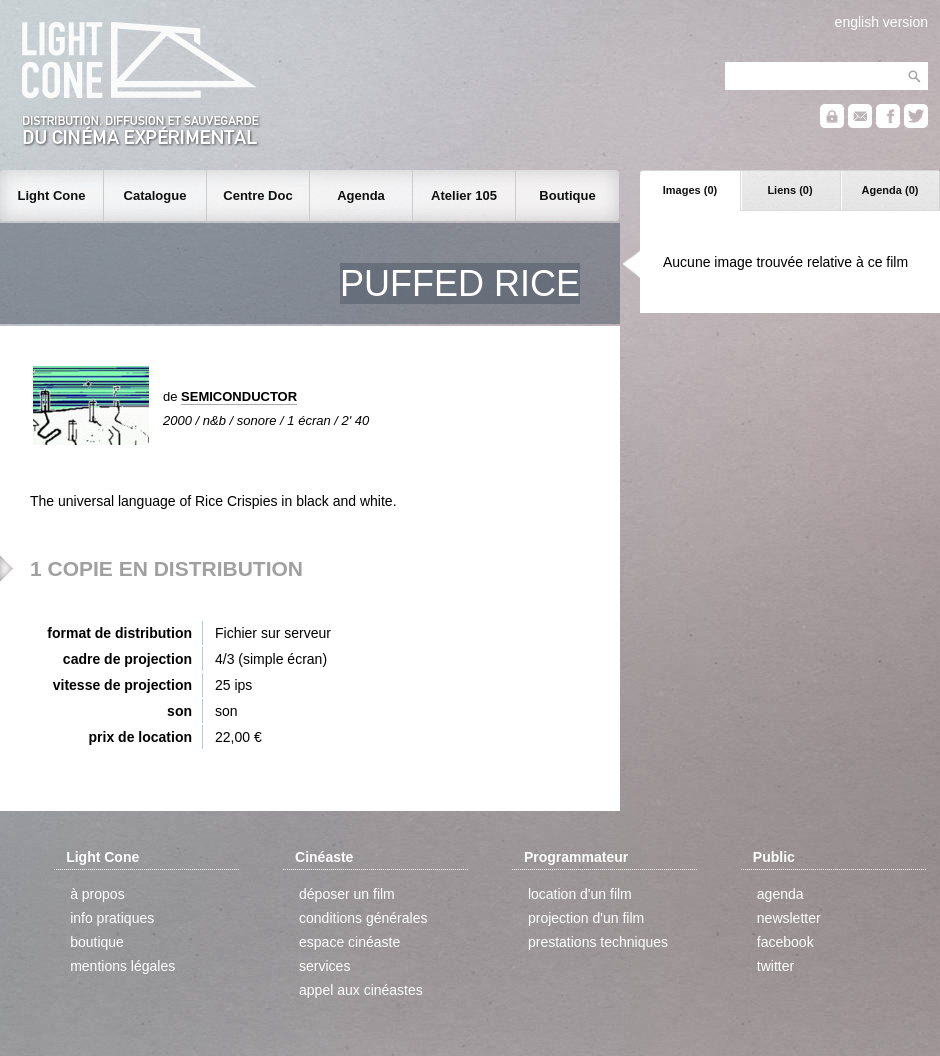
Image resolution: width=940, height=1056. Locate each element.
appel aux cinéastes (361, 990)
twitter (775, 966)
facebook (785, 942)
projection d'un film (586, 918)
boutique (97, 942)
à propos (97, 894)
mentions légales (122, 966)
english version (881, 22)
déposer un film (347, 894)
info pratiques (112, 918)
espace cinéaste (349, 942)
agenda (780, 894)
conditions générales (363, 918)
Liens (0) (789, 190)
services (324, 966)
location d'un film (580, 894)
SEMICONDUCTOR (239, 396)
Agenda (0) (890, 190)
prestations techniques (598, 942)
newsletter (789, 918)
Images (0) (690, 190)
